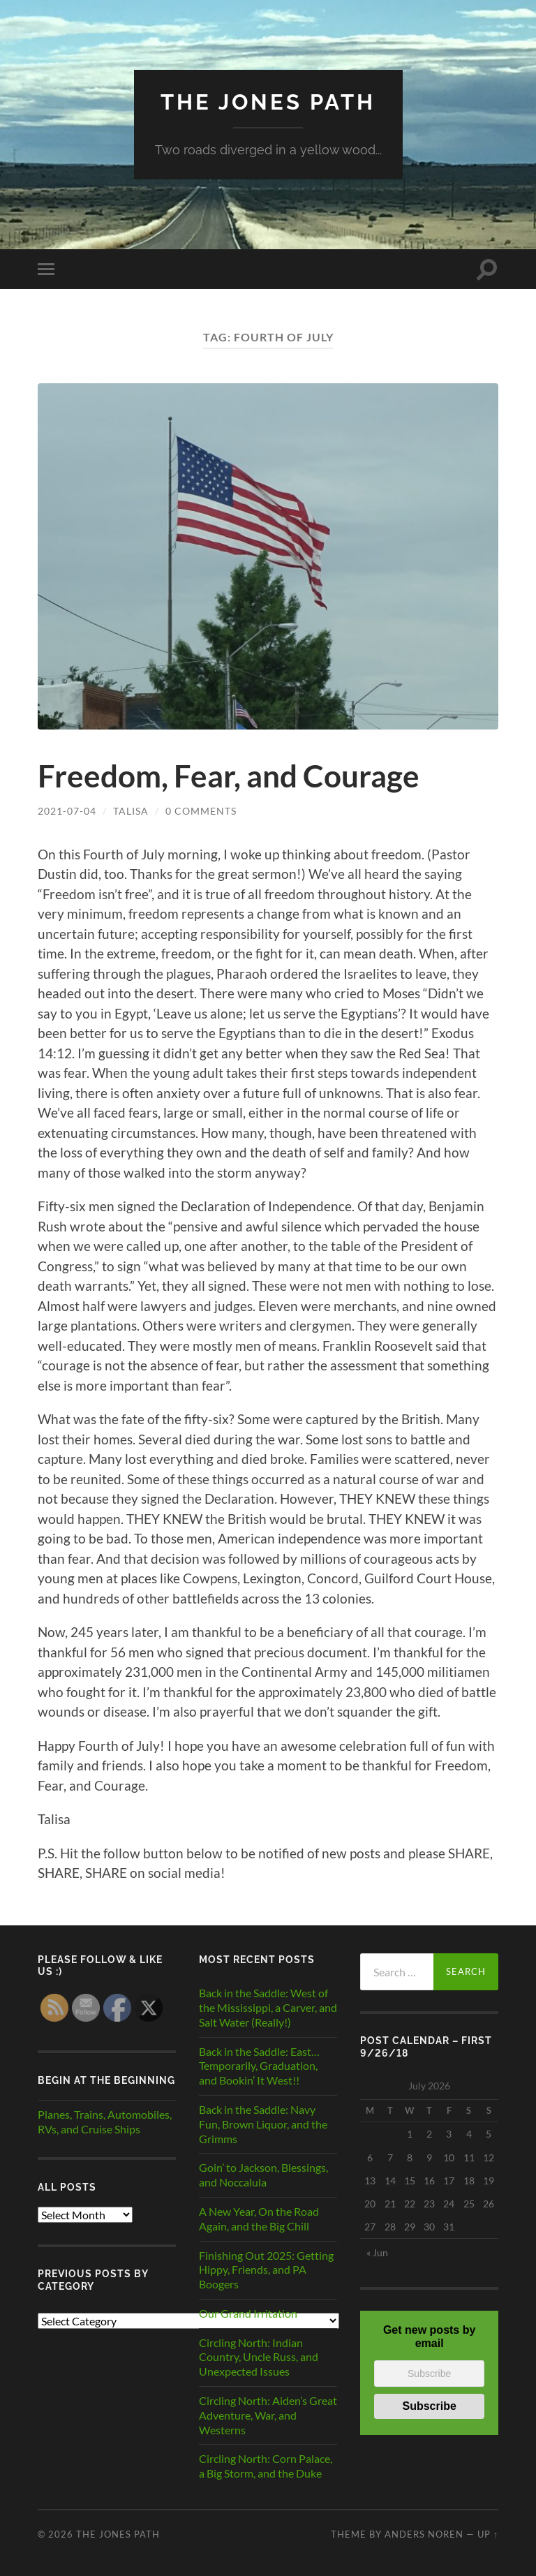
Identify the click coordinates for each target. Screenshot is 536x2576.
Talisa (131, 811)
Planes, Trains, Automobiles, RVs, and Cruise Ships (105, 2121)
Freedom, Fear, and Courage (233, 775)
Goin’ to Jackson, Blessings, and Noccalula (263, 2175)
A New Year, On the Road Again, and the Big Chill (259, 2218)
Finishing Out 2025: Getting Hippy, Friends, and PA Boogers (266, 2269)
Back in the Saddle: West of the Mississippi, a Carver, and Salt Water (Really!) (268, 2006)
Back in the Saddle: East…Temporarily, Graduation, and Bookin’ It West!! (259, 2065)
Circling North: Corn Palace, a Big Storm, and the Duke (265, 2466)
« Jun (377, 2252)
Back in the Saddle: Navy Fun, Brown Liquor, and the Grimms (263, 2123)
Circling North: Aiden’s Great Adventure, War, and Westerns (268, 2414)
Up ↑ (487, 2533)
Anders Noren (424, 2533)
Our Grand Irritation (248, 2312)
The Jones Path (268, 101)
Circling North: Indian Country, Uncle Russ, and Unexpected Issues (258, 2356)
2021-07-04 (67, 811)
